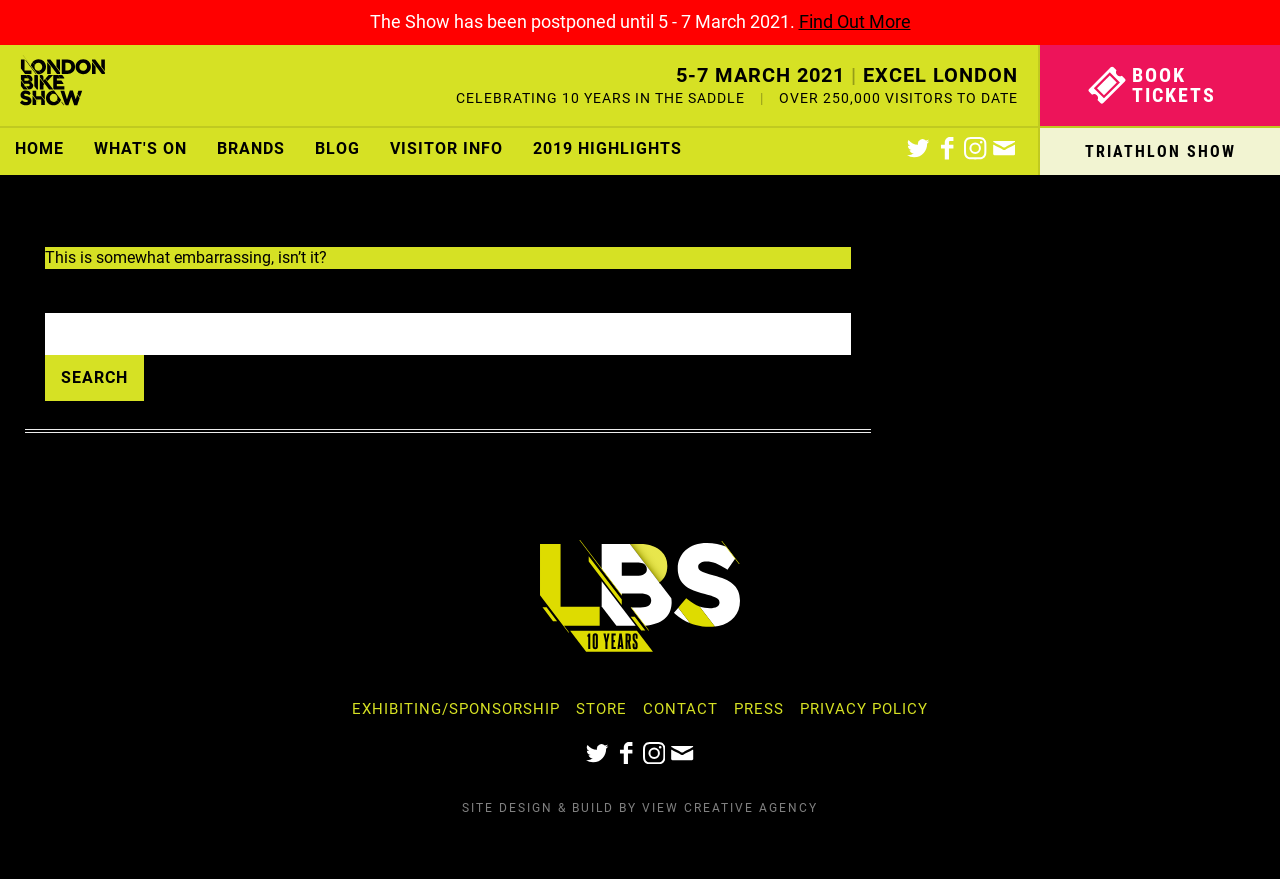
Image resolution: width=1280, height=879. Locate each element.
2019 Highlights (607, 148)
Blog (337, 148)
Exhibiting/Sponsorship (456, 709)
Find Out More (855, 21)
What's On (140, 148)
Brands (251, 148)
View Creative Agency (730, 808)
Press (759, 709)
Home (39, 148)
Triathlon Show (1160, 151)
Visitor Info (446, 148)
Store (601, 709)
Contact (680, 709)
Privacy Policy (864, 709)
